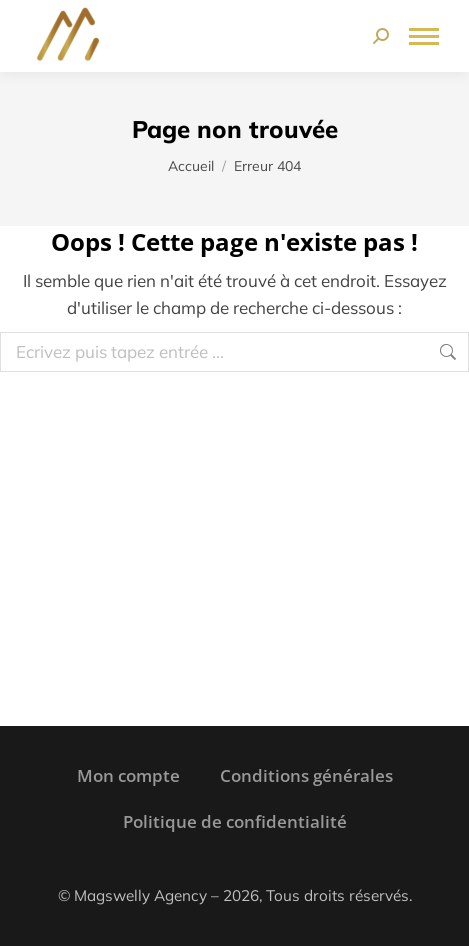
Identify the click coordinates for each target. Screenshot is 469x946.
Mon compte (128, 775)
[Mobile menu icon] (424, 36)
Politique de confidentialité (235, 821)
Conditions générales (306, 775)
